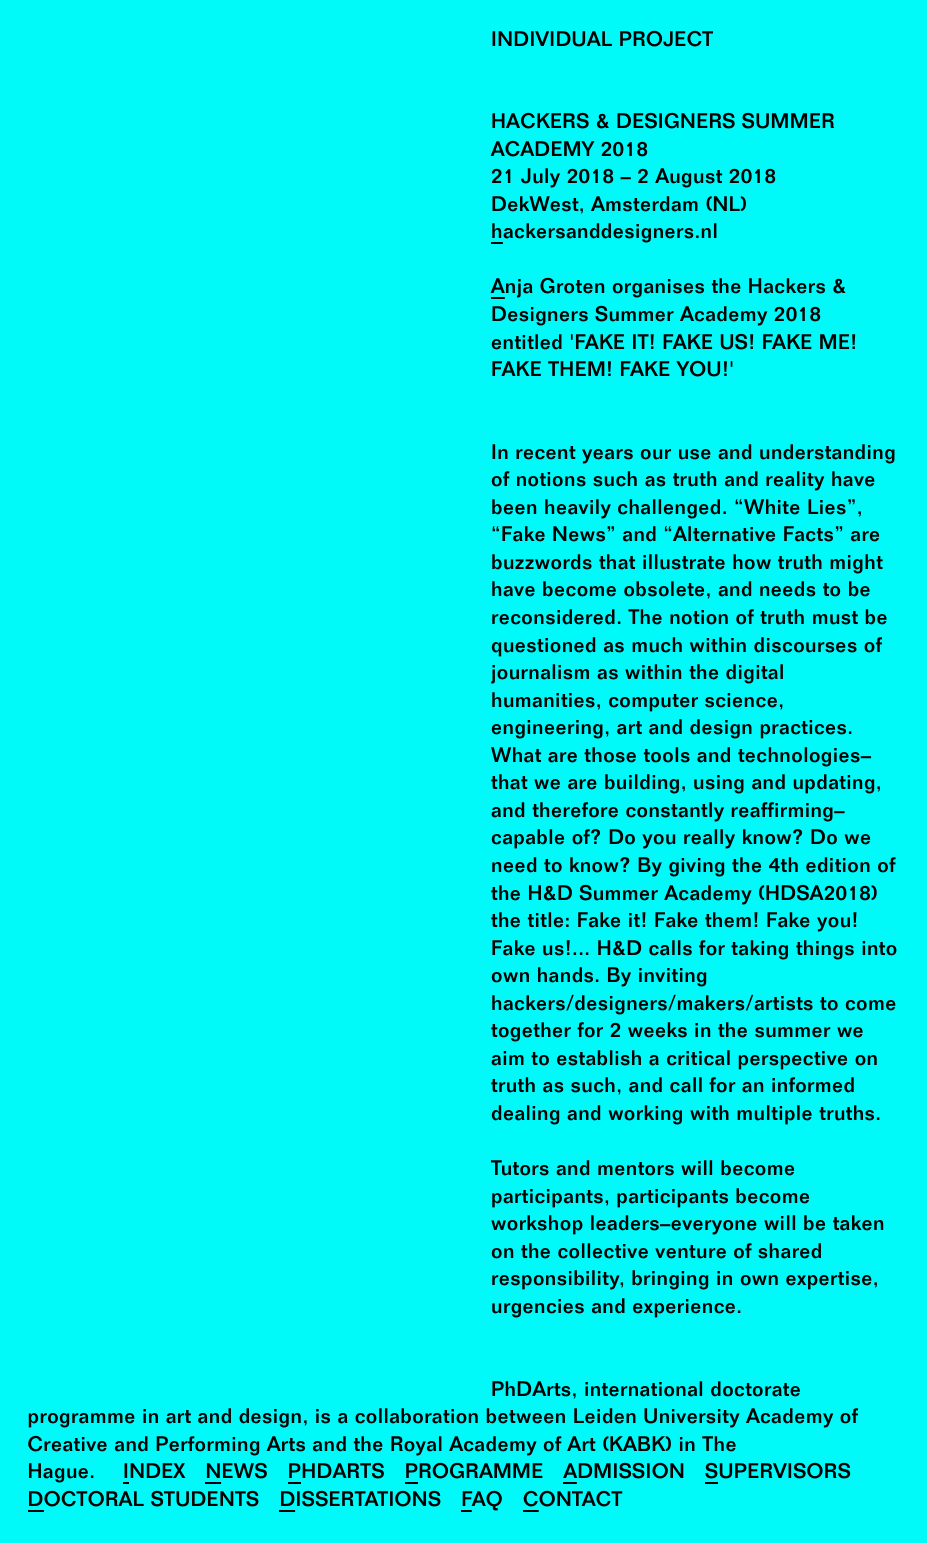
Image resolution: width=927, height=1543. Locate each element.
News (236, 1473)
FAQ (482, 1501)
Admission (624, 1473)
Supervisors (778, 1473)
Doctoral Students (144, 1501)
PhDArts (336, 1473)
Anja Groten (548, 288)
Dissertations (360, 1501)
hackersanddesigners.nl (604, 233)
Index (154, 1473)
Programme (474, 1473)
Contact (573, 1501)
